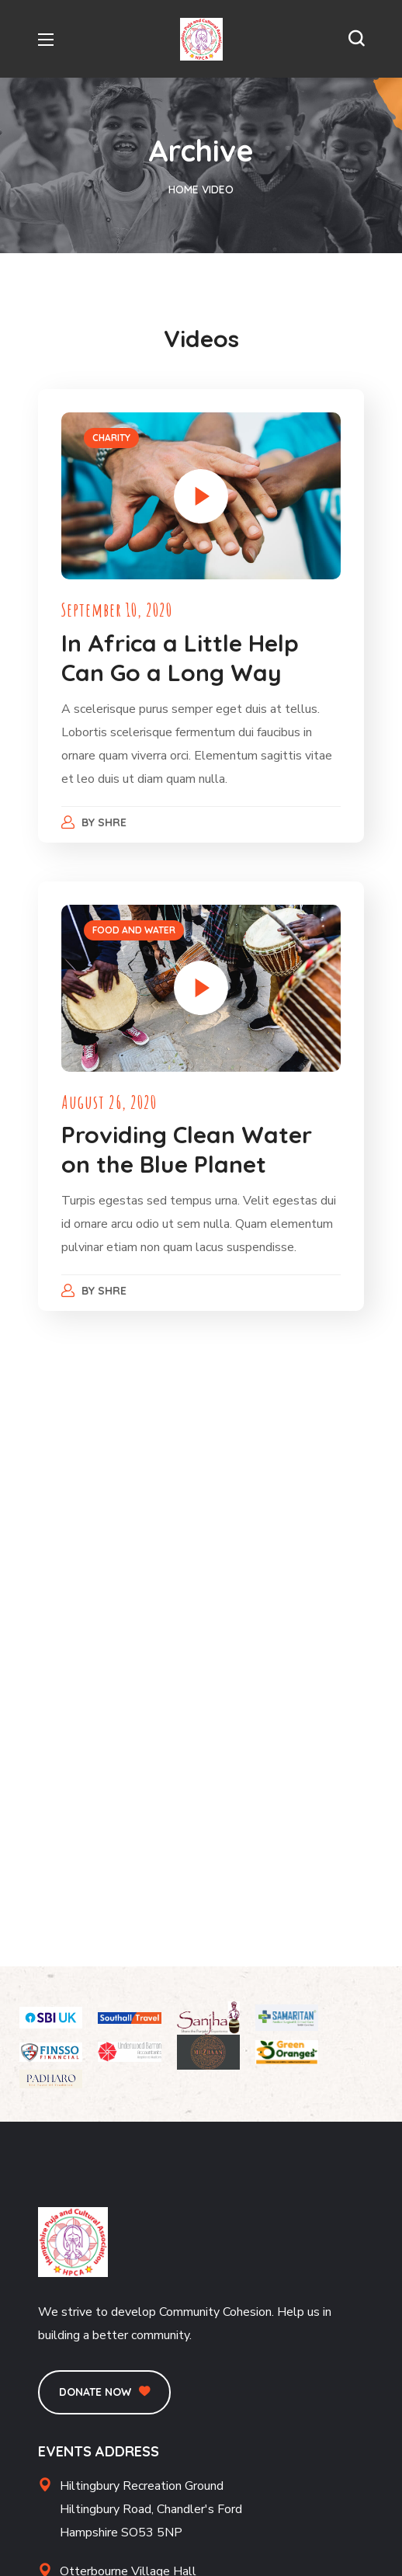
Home (183, 189)
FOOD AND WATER (133, 930)
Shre (113, 822)
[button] (356, 39)
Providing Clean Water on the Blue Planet (186, 1149)
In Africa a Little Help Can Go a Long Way (180, 657)
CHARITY (111, 437)
